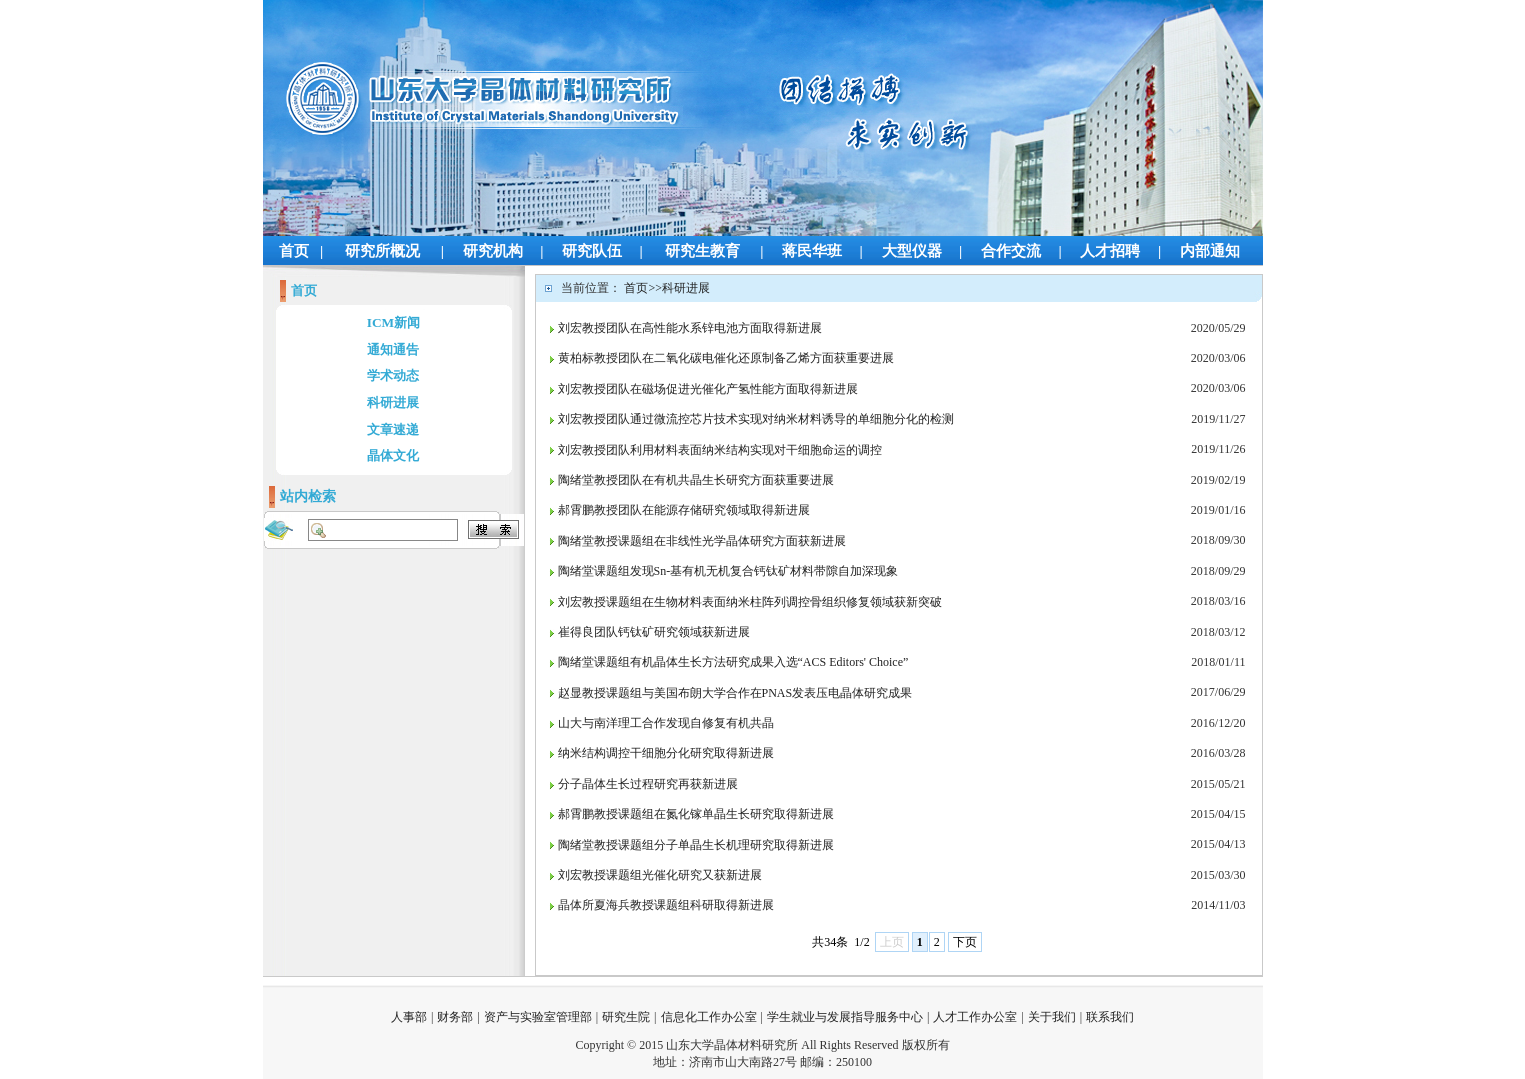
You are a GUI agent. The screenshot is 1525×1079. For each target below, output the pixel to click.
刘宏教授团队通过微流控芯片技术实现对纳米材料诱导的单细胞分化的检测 (756, 419)
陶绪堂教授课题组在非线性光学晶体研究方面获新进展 (702, 541)
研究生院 (626, 1017)
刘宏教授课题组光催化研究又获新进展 (660, 875)
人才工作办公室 (975, 1017)
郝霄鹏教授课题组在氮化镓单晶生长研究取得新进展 (696, 814)
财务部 (455, 1017)
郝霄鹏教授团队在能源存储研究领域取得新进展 (684, 510)
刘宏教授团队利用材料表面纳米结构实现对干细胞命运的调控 (720, 450)
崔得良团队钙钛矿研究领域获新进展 (654, 632)
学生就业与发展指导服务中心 (845, 1017)
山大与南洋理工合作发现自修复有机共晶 (666, 723)
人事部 (409, 1017)
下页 (965, 942)
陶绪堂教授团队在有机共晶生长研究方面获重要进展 (696, 480)
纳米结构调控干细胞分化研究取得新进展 (666, 753)
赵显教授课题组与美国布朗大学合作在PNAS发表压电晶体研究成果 (735, 693)
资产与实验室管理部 (538, 1017)
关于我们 (1052, 1017)
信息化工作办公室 (709, 1017)
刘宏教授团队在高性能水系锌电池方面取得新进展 (690, 328)
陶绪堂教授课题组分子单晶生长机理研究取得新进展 (696, 845)
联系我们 (1110, 1017)
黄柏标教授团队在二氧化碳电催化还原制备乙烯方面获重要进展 (726, 358)
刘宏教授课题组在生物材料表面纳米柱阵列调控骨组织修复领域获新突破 (750, 602)
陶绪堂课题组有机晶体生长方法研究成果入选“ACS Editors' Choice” (733, 662)
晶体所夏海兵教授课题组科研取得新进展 (666, 905)
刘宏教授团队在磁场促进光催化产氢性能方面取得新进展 (708, 389)
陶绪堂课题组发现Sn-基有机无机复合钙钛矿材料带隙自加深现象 (728, 571)
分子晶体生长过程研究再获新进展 (648, 784)
